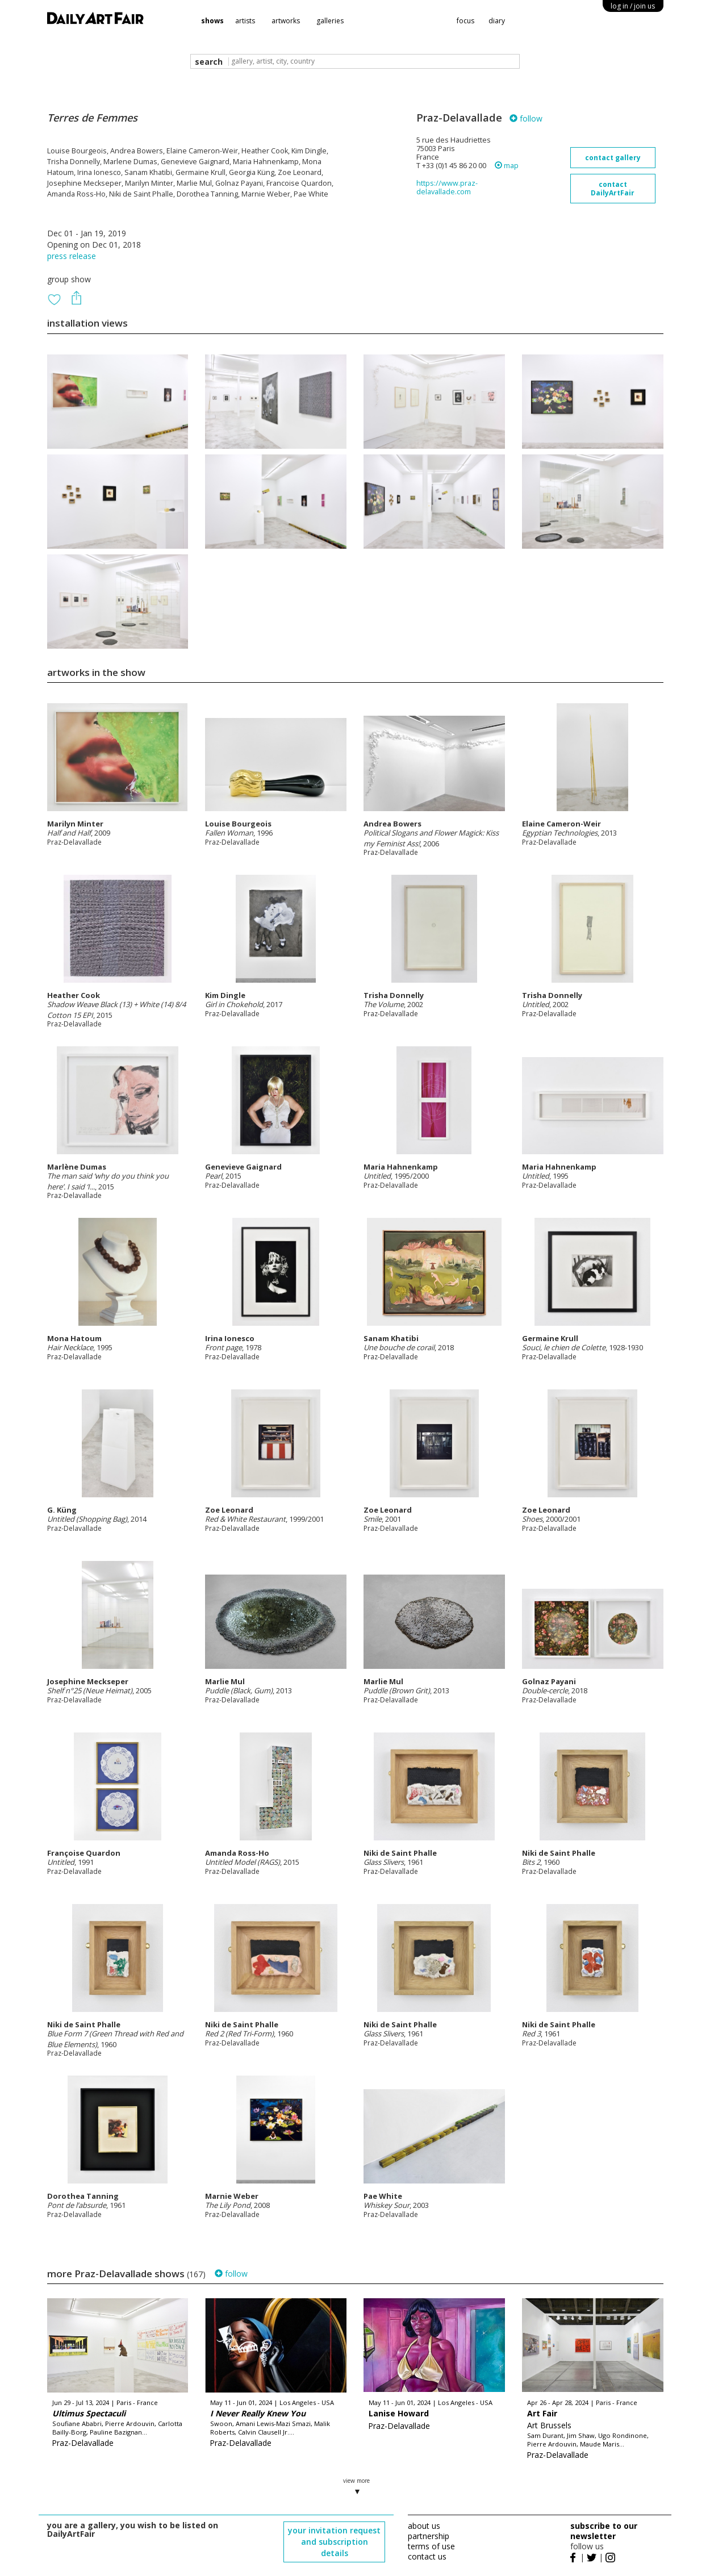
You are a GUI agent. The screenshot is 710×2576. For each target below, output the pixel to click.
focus (465, 21)
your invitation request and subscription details (334, 2541)
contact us (427, 2556)
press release (71, 255)
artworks (286, 21)
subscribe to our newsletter (603, 2530)
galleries (330, 21)
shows (212, 21)
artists (245, 21)
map (507, 165)
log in (633, 6)
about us (424, 2525)
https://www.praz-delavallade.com (447, 187)
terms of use (431, 2546)
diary (496, 21)
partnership (428, 2536)
